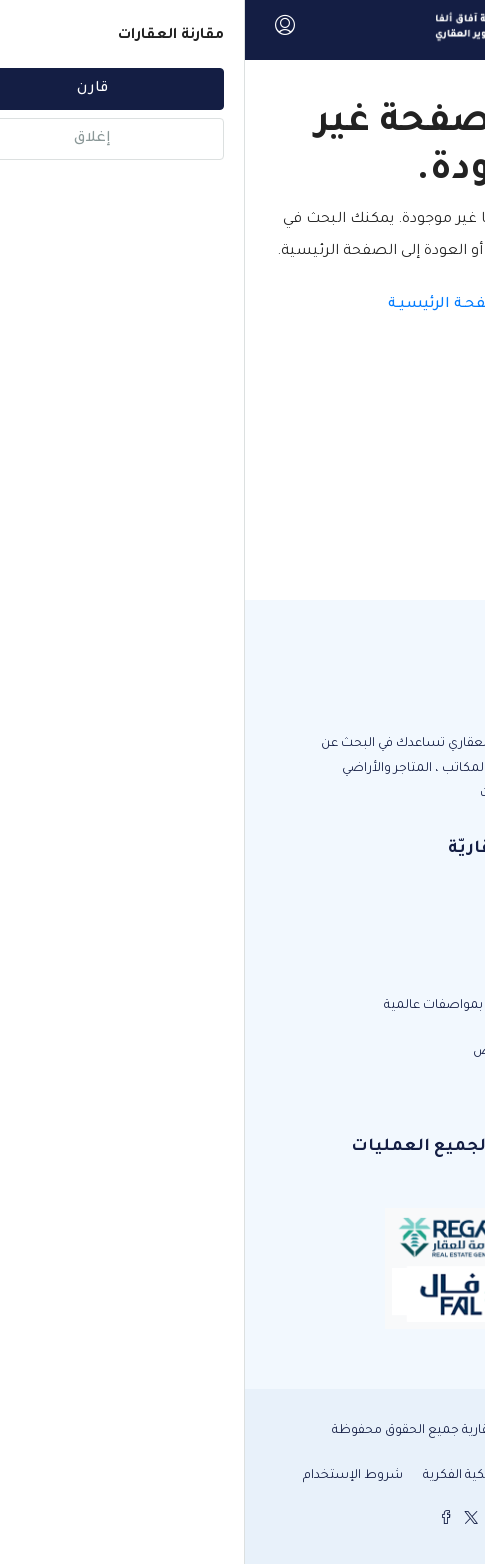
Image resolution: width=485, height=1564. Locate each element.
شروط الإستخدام (108, 1476)
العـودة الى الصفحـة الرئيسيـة (242, 305)
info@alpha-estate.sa (376, 1087)
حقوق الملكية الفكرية (237, 1476)
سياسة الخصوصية (371, 1476)
